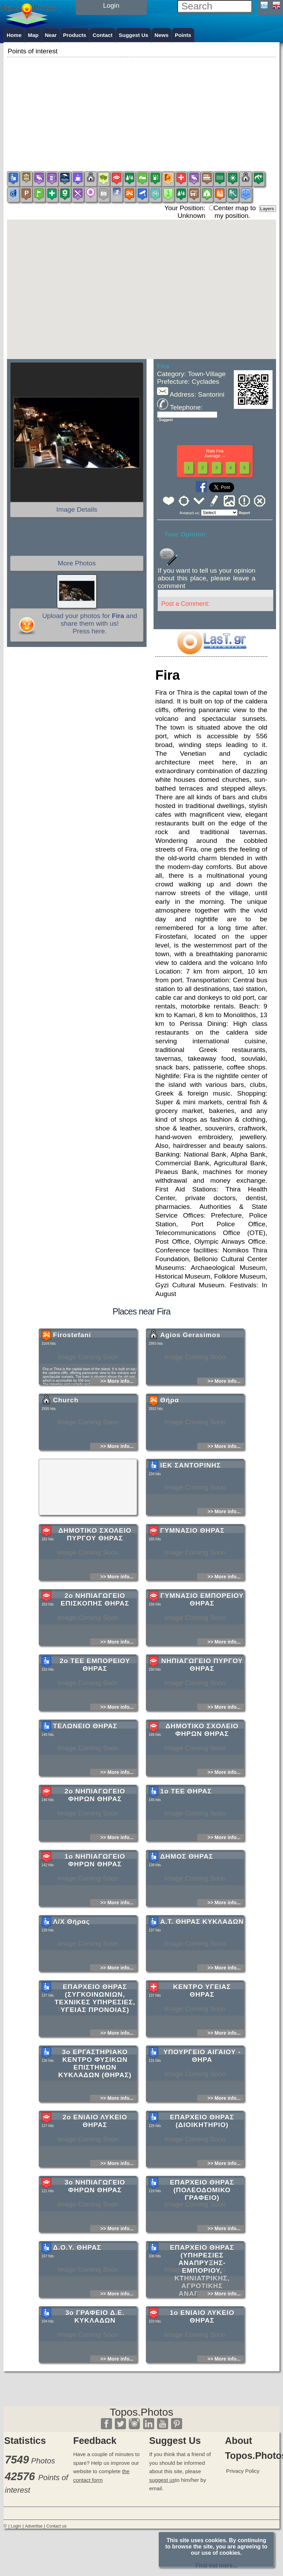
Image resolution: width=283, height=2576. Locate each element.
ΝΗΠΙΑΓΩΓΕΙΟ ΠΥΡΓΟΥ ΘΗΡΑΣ (202, 1711)
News (162, 35)
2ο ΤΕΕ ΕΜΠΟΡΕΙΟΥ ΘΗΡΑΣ (95, 1711)
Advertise (33, 2526)
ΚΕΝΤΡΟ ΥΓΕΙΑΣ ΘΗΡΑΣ (202, 2037)
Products (75, 35)
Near (51, 35)
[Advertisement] (141, 108)
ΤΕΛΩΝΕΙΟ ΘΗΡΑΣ (85, 1772)
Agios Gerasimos (190, 1381)
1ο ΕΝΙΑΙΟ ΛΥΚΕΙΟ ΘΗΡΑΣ (202, 2363)
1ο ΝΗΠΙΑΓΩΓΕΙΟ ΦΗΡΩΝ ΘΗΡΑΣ (95, 1906)
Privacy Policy (243, 2471)
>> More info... (116, 1428)
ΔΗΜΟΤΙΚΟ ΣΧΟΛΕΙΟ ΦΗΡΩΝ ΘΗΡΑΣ (201, 1776)
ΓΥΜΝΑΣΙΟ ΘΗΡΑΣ (192, 1577)
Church (66, 1446)
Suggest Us (133, 35)
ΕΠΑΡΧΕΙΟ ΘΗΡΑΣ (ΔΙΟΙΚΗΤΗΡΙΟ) (202, 2167)
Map (33, 35)
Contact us (56, 2526)
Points (183, 35)
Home (14, 35)
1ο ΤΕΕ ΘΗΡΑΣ (186, 1838)
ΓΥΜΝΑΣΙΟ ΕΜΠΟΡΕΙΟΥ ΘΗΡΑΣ (202, 1646)
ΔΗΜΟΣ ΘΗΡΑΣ (186, 1903)
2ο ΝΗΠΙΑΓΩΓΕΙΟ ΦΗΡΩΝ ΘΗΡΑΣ (95, 1841)
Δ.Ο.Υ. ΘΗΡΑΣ (77, 2294)
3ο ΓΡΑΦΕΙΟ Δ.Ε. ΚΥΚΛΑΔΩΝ (95, 2363)
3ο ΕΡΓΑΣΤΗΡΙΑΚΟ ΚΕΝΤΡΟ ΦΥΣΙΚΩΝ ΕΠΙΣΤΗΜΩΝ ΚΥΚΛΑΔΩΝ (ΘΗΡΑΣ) (95, 2110)
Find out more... (216, 2565)
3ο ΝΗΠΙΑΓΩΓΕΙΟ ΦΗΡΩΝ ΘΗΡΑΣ (95, 2232)
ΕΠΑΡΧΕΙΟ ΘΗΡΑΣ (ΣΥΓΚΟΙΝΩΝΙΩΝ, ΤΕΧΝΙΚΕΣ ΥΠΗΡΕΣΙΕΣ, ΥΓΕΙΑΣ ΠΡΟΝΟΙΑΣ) (94, 2045)
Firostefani (72, 1381)
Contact (102, 35)
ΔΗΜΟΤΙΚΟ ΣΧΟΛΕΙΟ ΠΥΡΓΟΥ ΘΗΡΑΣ (94, 1580)
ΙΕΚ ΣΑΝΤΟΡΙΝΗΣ (190, 1512)
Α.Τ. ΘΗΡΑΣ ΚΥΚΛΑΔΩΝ (202, 1968)
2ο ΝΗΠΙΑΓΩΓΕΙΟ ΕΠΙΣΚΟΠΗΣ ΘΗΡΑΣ (95, 1646)
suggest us (162, 2480)
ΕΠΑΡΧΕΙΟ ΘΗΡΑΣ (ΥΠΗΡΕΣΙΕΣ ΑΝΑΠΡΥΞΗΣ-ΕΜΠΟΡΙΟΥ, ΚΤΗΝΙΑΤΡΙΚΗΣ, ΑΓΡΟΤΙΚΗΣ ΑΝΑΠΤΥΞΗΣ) (202, 2317)
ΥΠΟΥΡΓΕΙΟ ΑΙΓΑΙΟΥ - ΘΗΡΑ (202, 2102)
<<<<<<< (219, 512)
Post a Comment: (185, 603)
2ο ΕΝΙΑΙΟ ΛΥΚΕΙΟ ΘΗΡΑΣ (94, 2167)
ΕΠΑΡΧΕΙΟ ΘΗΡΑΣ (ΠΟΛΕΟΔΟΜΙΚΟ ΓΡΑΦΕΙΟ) (202, 2236)
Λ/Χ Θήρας (71, 1968)
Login (16, 2526)
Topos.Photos (141, 2412)
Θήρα (169, 1446)
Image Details (76, 509)
